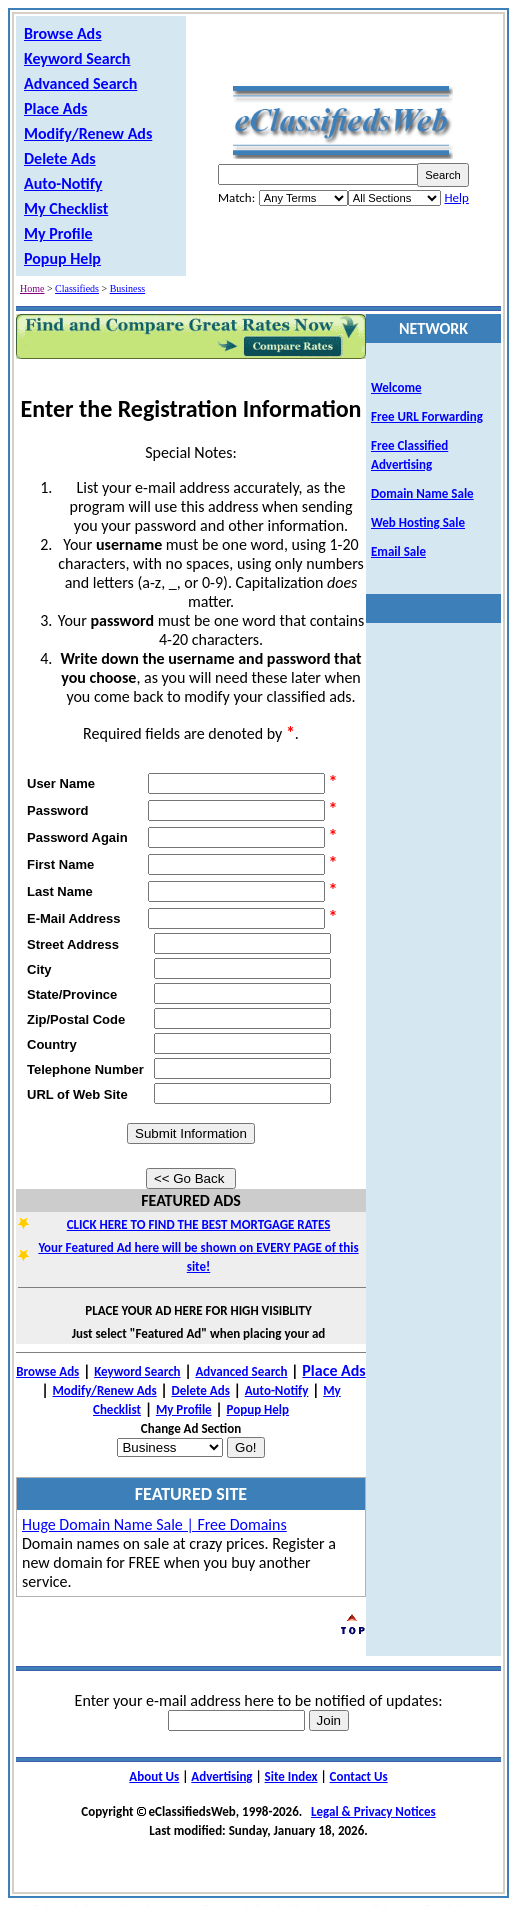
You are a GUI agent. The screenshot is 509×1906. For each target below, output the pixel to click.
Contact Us (359, 1776)
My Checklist (66, 208)
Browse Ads (63, 33)
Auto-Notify (63, 183)
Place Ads (55, 108)
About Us (154, 1776)
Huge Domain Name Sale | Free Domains (154, 1524)
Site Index (291, 1776)
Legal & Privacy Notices (373, 1811)
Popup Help (62, 258)
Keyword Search (77, 58)
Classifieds (77, 288)
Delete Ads (60, 158)
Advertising (221, 1776)
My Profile (58, 233)
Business (128, 288)
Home (32, 288)
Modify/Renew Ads (88, 133)
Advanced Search (80, 83)
